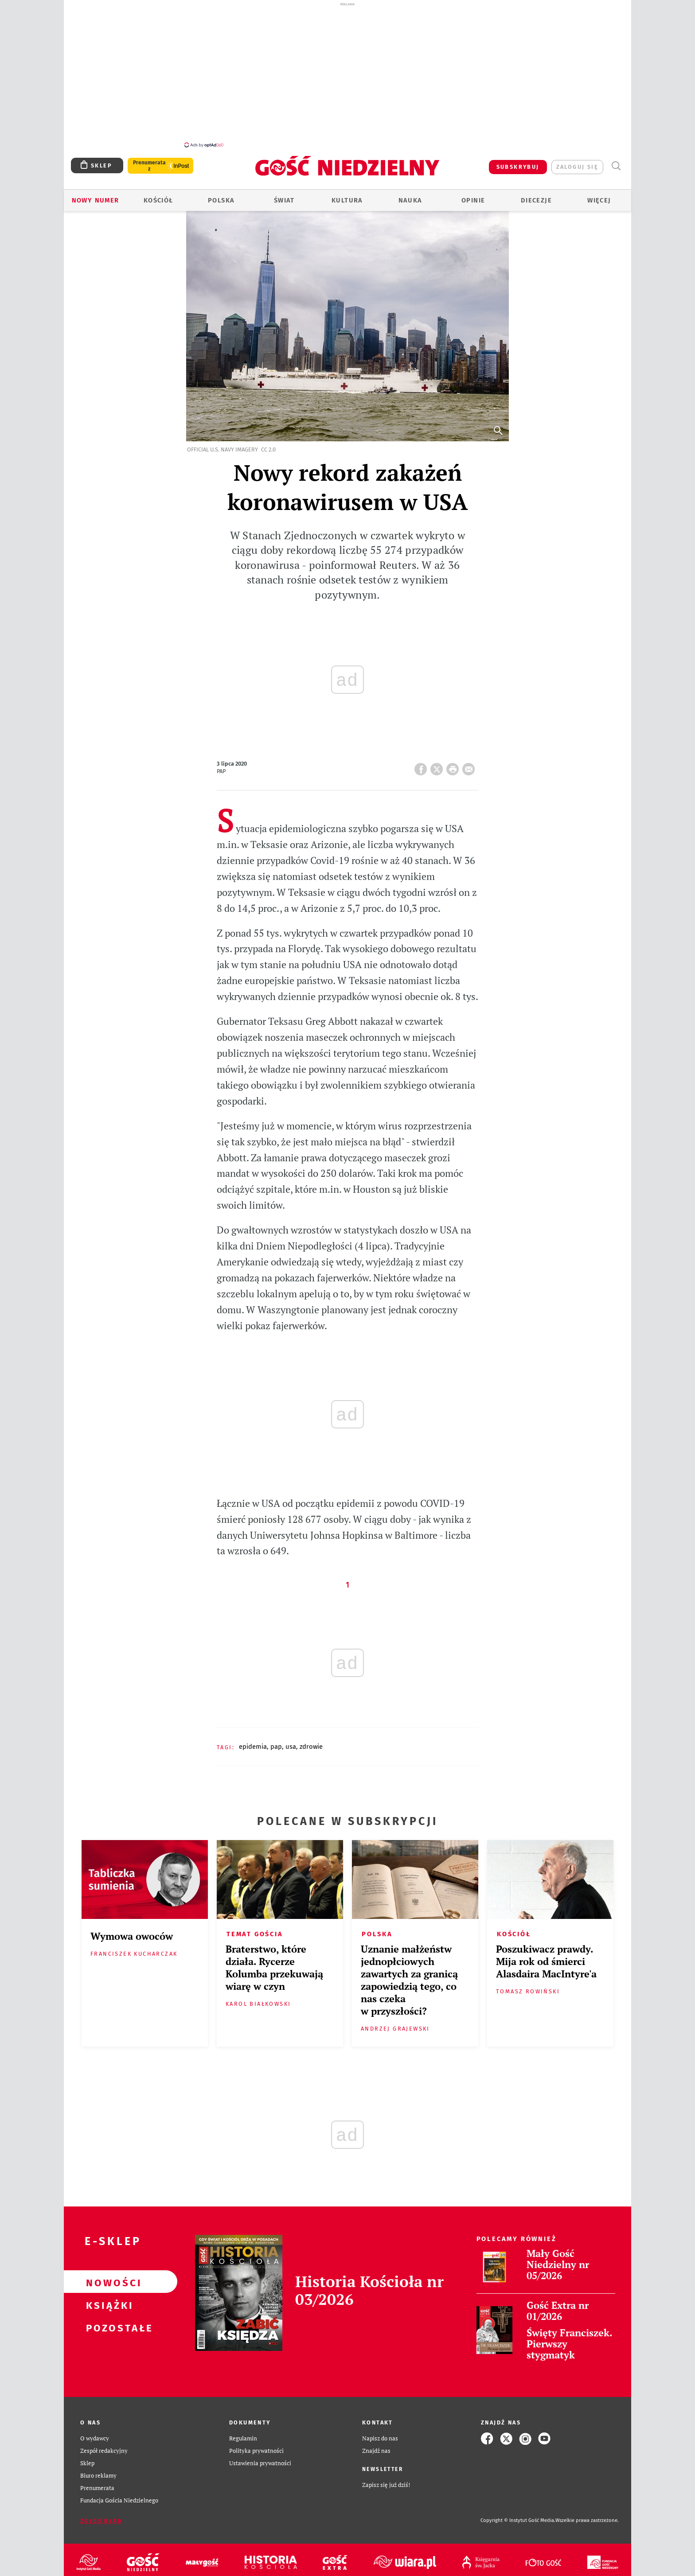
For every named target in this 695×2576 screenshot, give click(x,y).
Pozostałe (106, 2322)
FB (422, 761)
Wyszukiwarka (616, 161)
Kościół (158, 195)
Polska (221, 195)
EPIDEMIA (253, 1742)
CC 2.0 (268, 444)
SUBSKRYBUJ (517, 162)
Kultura (347, 195)
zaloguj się (577, 162)
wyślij (470, 761)
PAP (276, 1742)
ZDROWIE (311, 1742)
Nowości (106, 2277)
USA (290, 1742)
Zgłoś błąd (101, 2516)
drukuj (454, 761)
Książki (106, 2299)
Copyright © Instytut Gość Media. (517, 2515)
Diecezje (536, 195)
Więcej (599, 195)
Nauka (410, 195)
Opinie (473, 195)
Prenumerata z (149, 161)
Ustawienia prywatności (260, 2458)
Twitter (438, 761)
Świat (284, 195)
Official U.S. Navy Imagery (222, 444)
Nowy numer (95, 195)
